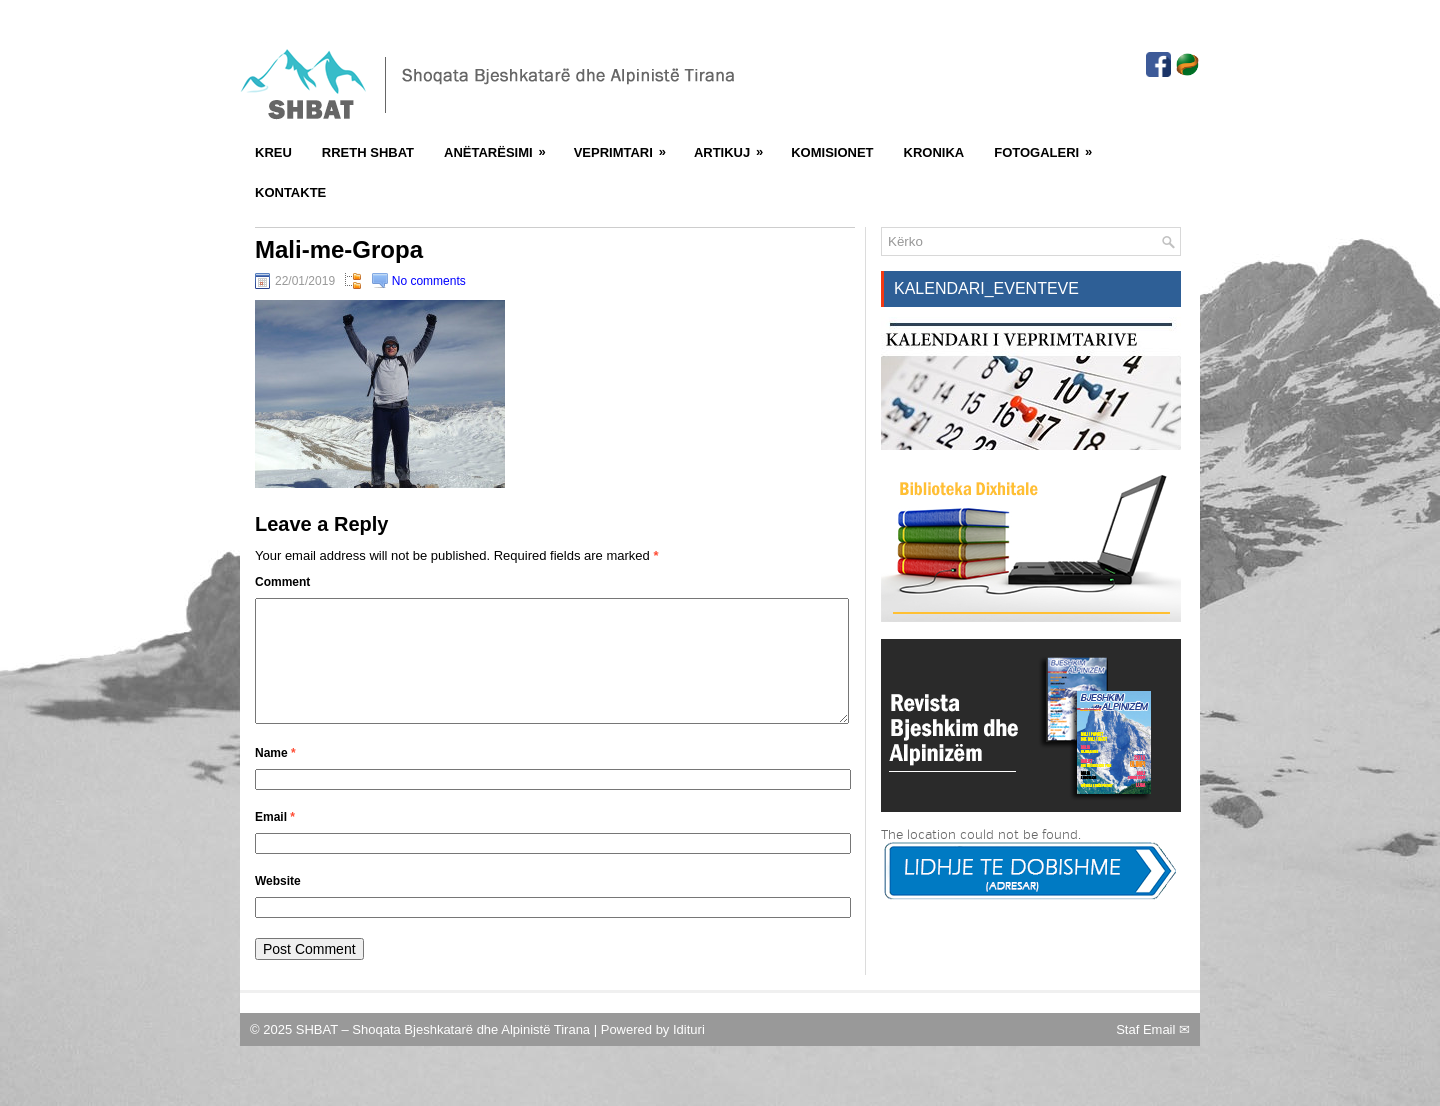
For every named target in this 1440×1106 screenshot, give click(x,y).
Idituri (689, 1053)
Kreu (273, 152)
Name (275, 777)
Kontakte (290, 192)
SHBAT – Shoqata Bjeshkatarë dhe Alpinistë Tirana (445, 1053)
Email (275, 841)
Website (278, 905)
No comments (429, 281)
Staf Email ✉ (1153, 1053)
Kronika (934, 152)
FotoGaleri (1049, 146)
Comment (282, 582)
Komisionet (832, 152)
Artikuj (735, 146)
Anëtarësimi (501, 146)
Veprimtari (626, 146)
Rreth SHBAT (368, 152)
